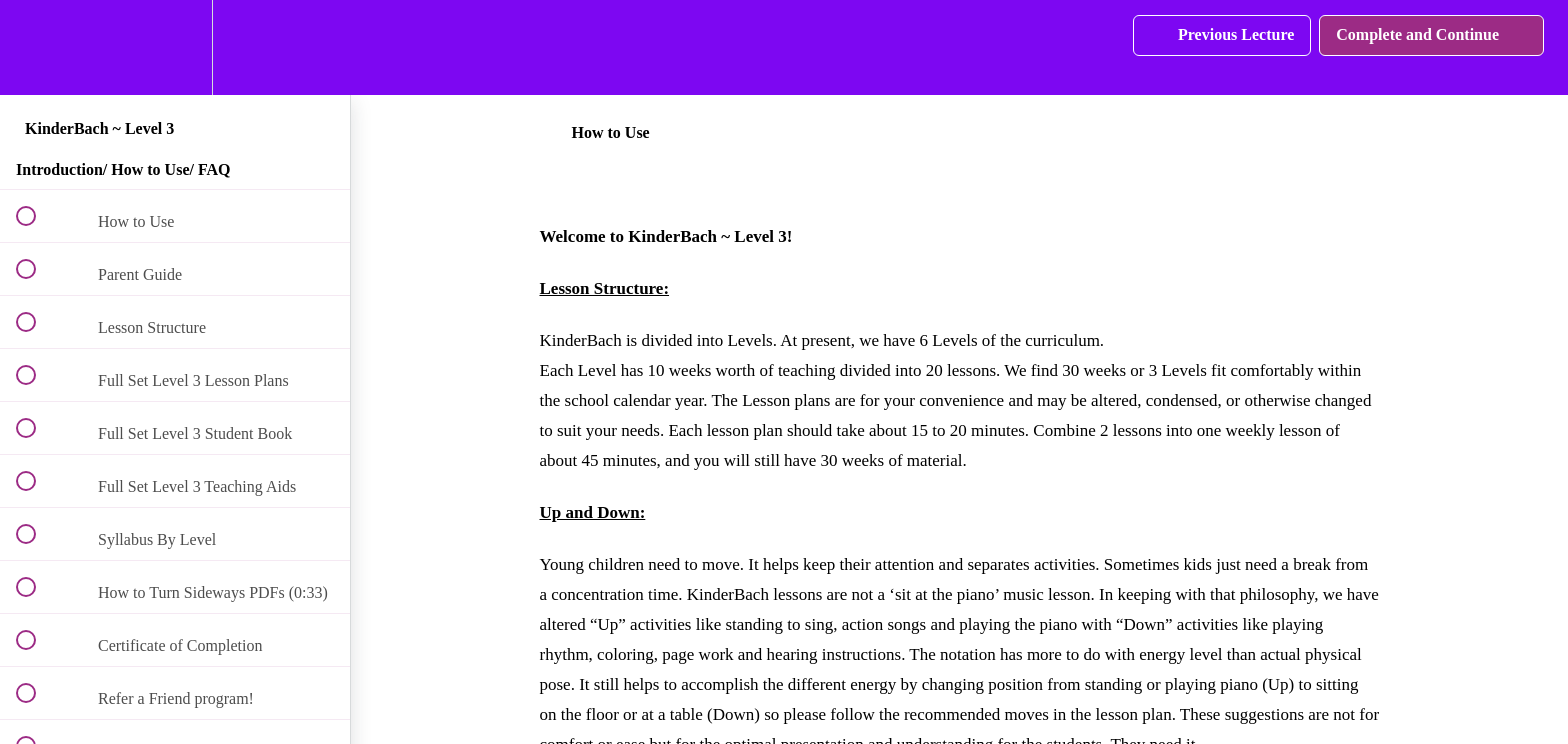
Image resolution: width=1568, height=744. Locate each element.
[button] (37, 47)
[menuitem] (175, 47)
